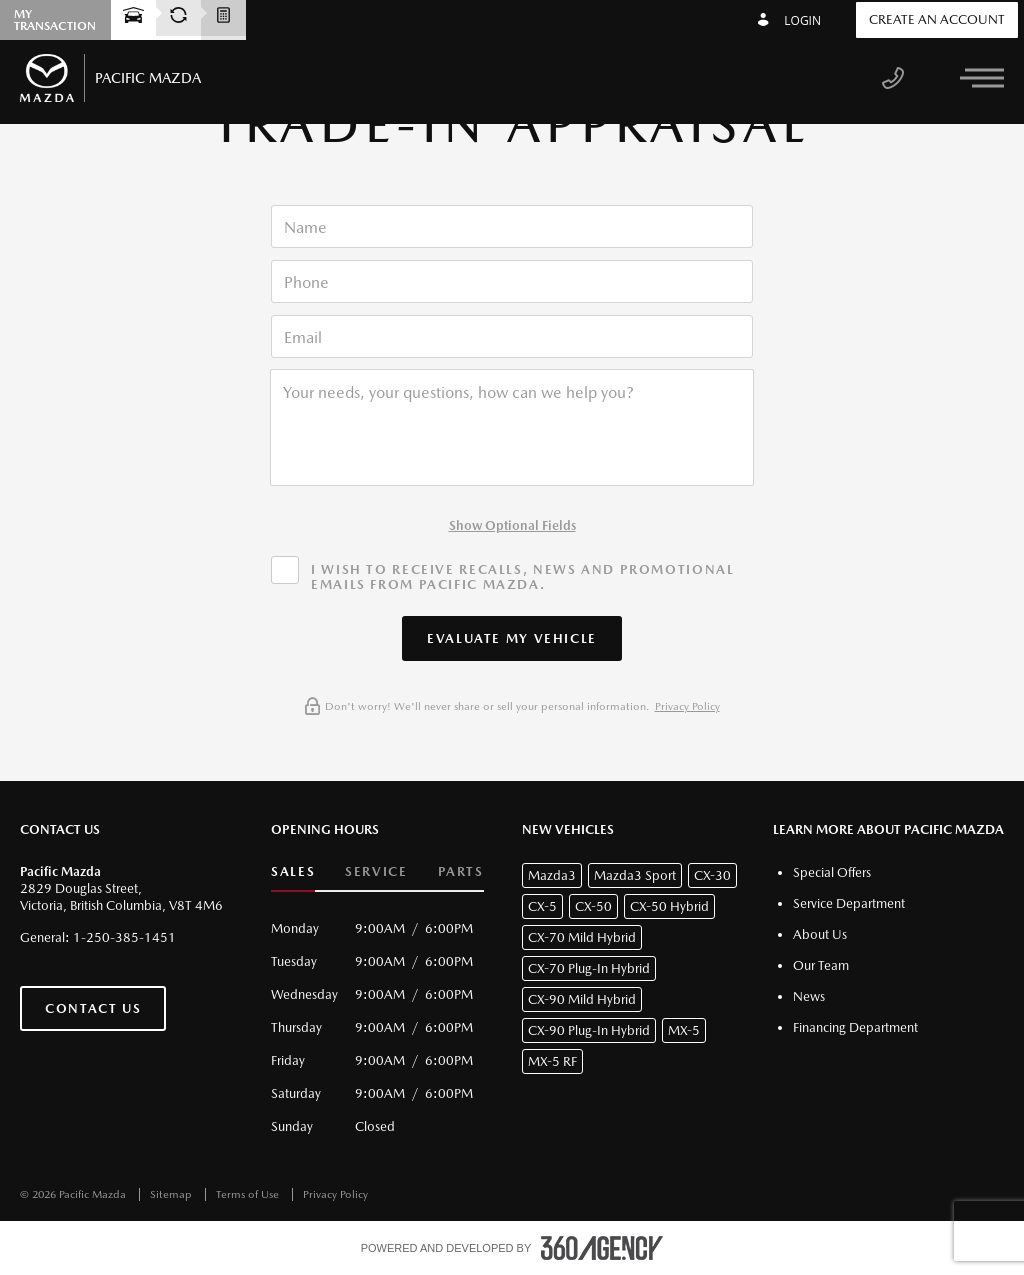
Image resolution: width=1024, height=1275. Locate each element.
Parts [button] (461, 871)
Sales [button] (293, 871)
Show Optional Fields (512, 525)
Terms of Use (249, 1194)
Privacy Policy (687, 706)
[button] (512, 638)
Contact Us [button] (93, 1008)
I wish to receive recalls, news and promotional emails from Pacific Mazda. (522, 577)
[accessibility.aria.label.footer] (602, 1248)
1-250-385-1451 (124, 937)
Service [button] (376, 871)
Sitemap (172, 1194)
